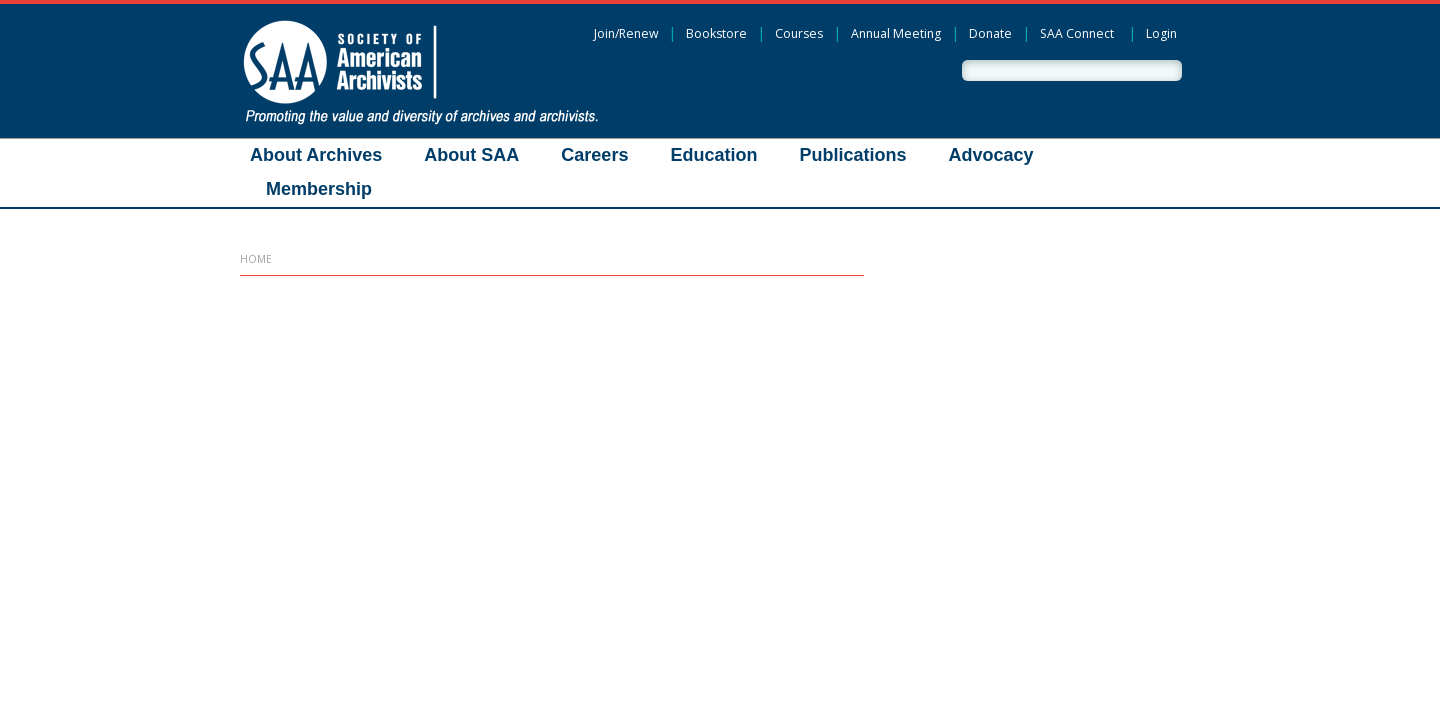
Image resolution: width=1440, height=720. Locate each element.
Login (1161, 33)
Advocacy (990, 155)
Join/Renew (626, 33)
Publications (852, 155)
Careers (594, 155)
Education (713, 155)
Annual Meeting (896, 33)
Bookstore (716, 33)
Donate (990, 33)
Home (256, 259)
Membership (319, 189)
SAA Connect (1077, 33)
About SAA (471, 155)
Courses (799, 33)
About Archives (316, 155)
